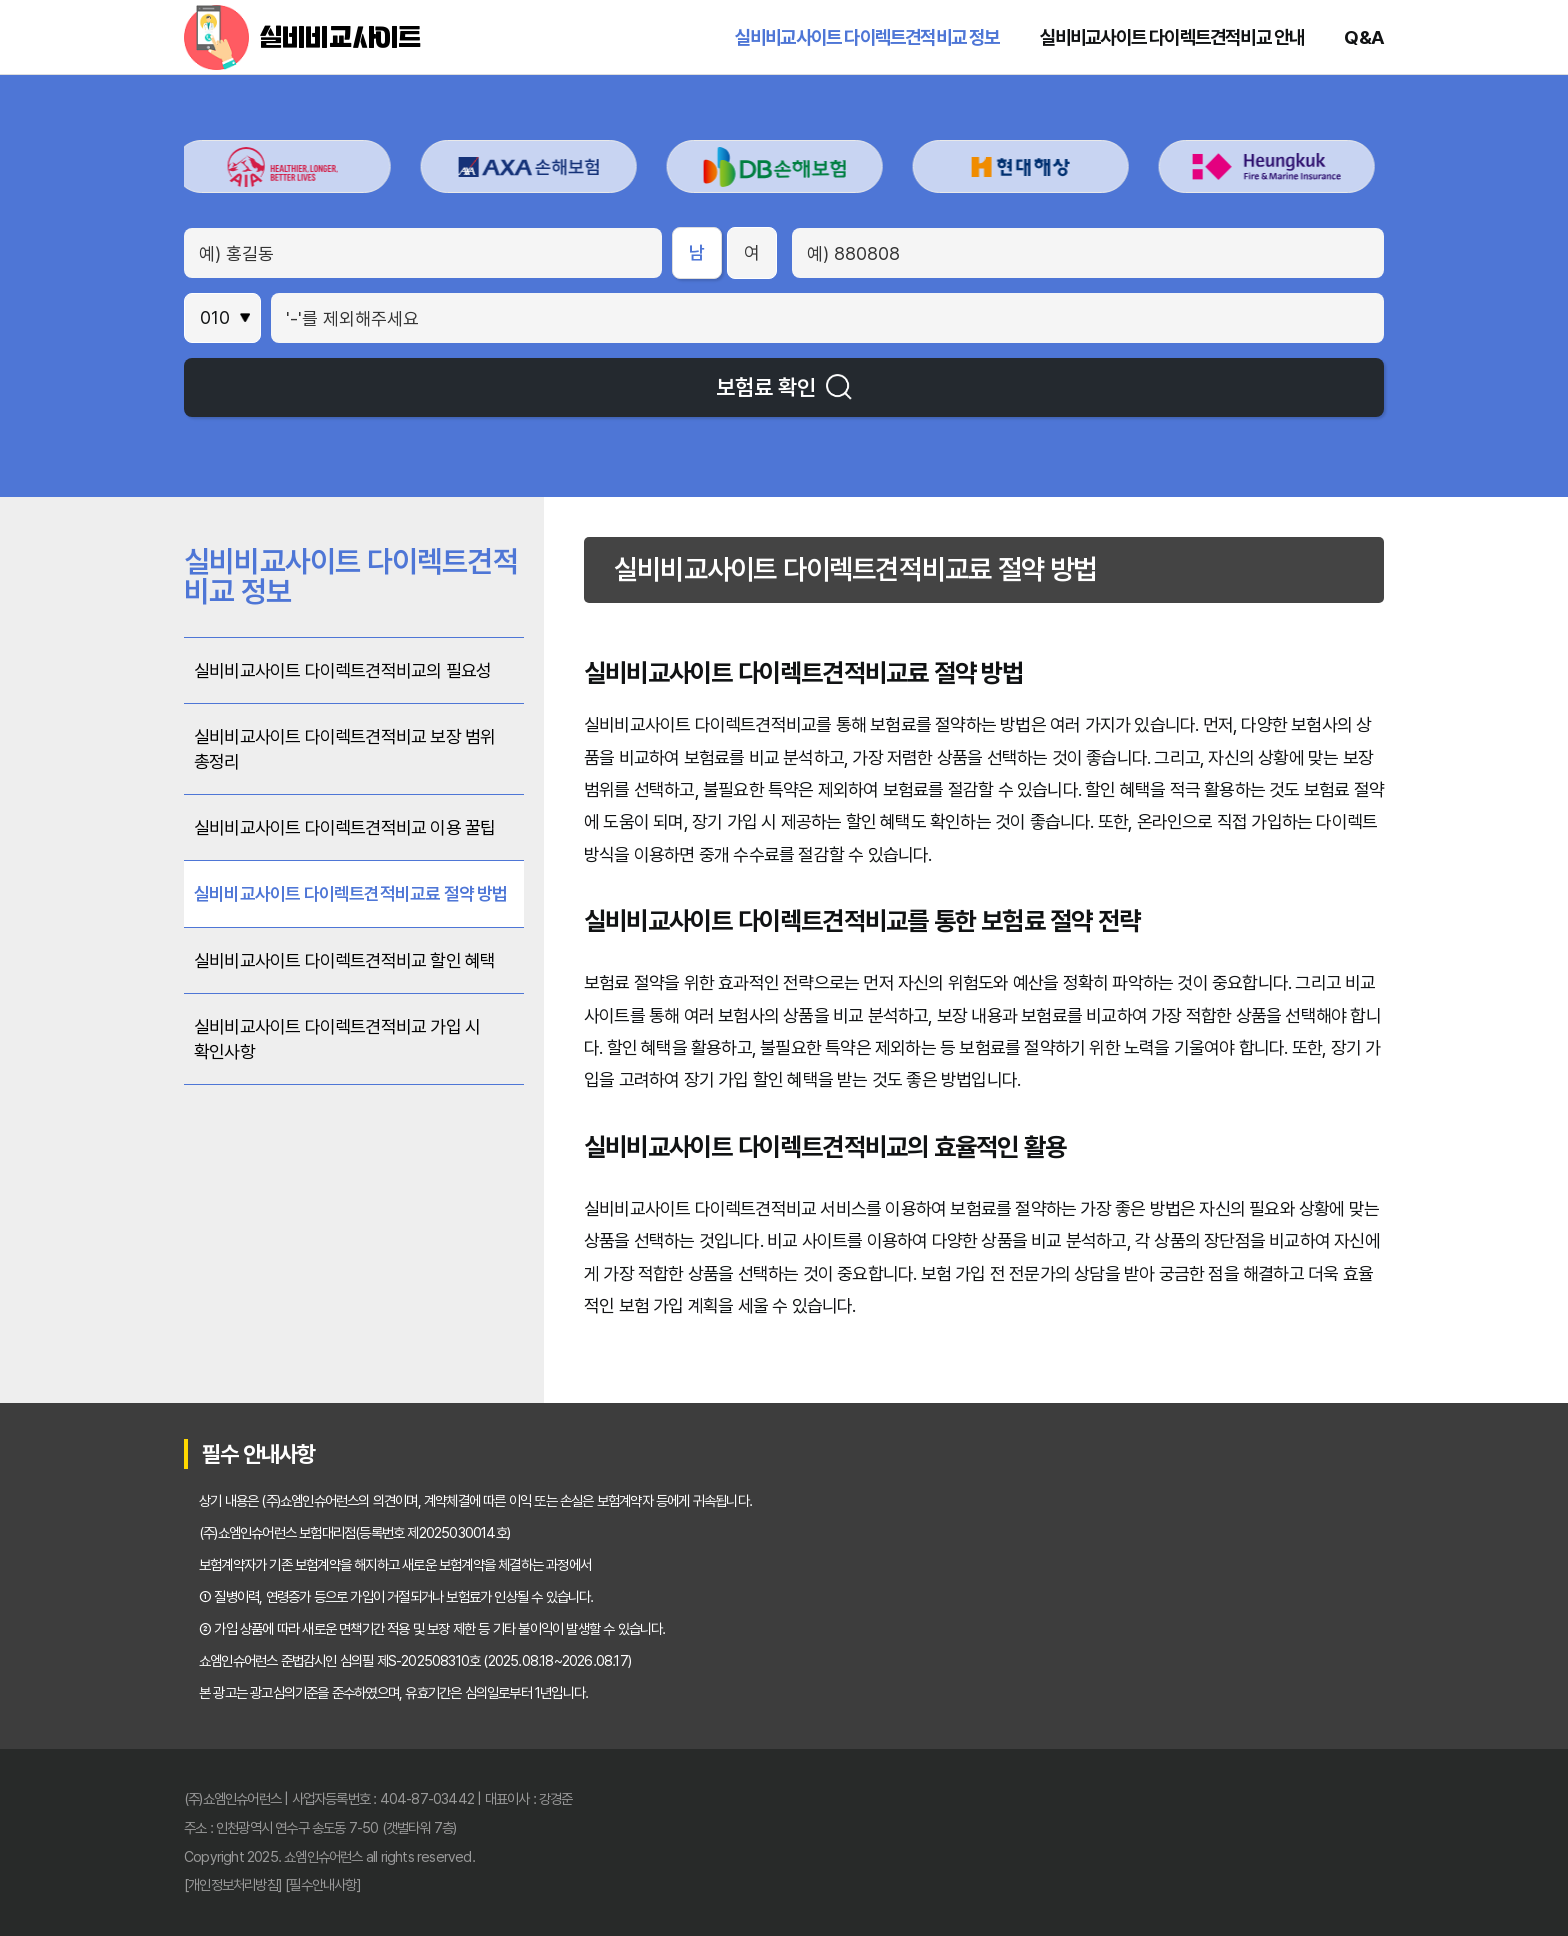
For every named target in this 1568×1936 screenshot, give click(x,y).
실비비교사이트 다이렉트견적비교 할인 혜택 (344, 960)
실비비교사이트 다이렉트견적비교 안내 (1172, 37)
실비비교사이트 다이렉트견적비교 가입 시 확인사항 (337, 1039)
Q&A (1364, 37)
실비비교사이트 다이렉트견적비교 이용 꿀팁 (344, 827)
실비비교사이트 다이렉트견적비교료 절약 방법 (351, 893)
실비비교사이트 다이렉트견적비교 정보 (867, 37)
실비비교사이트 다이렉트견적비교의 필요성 (342, 670)
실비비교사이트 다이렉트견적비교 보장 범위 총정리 (344, 749)
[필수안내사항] (323, 1884)
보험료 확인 (784, 387)
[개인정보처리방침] (233, 1884)
